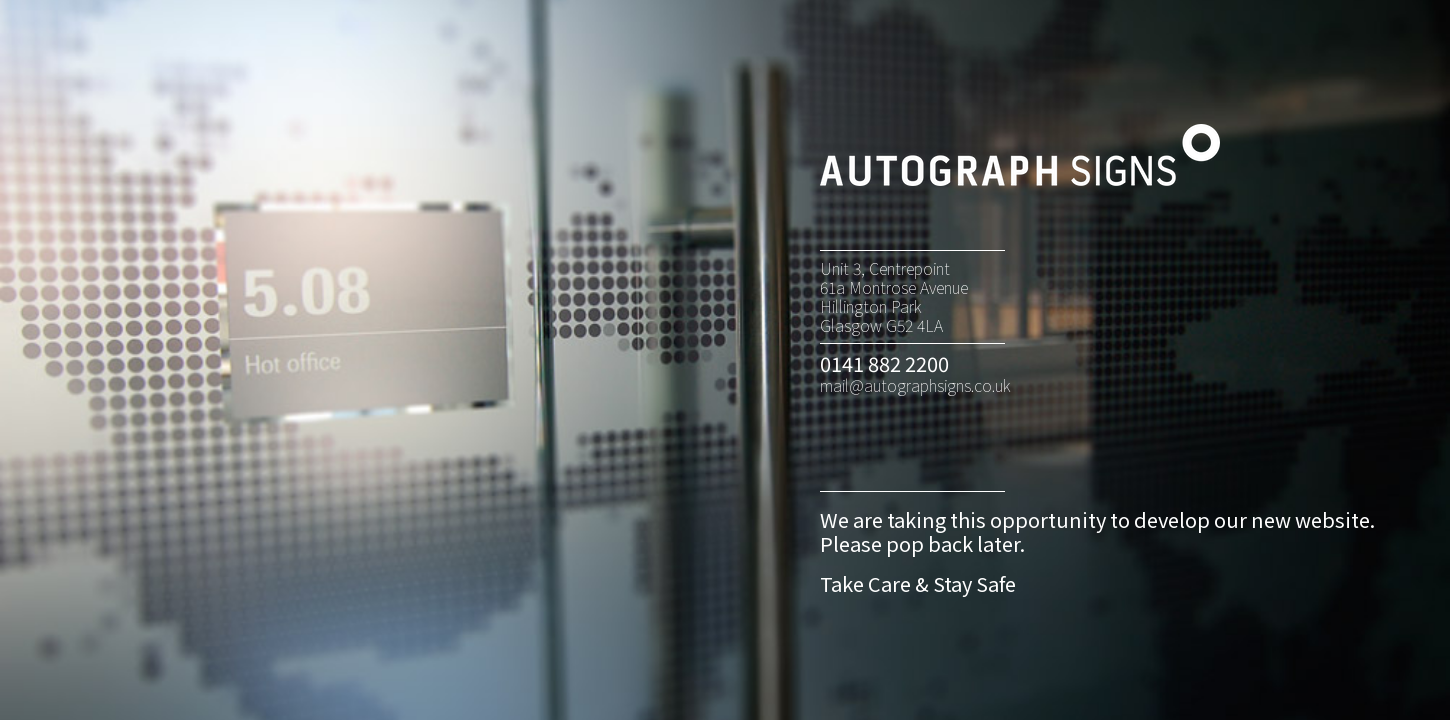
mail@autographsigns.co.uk (915, 385)
